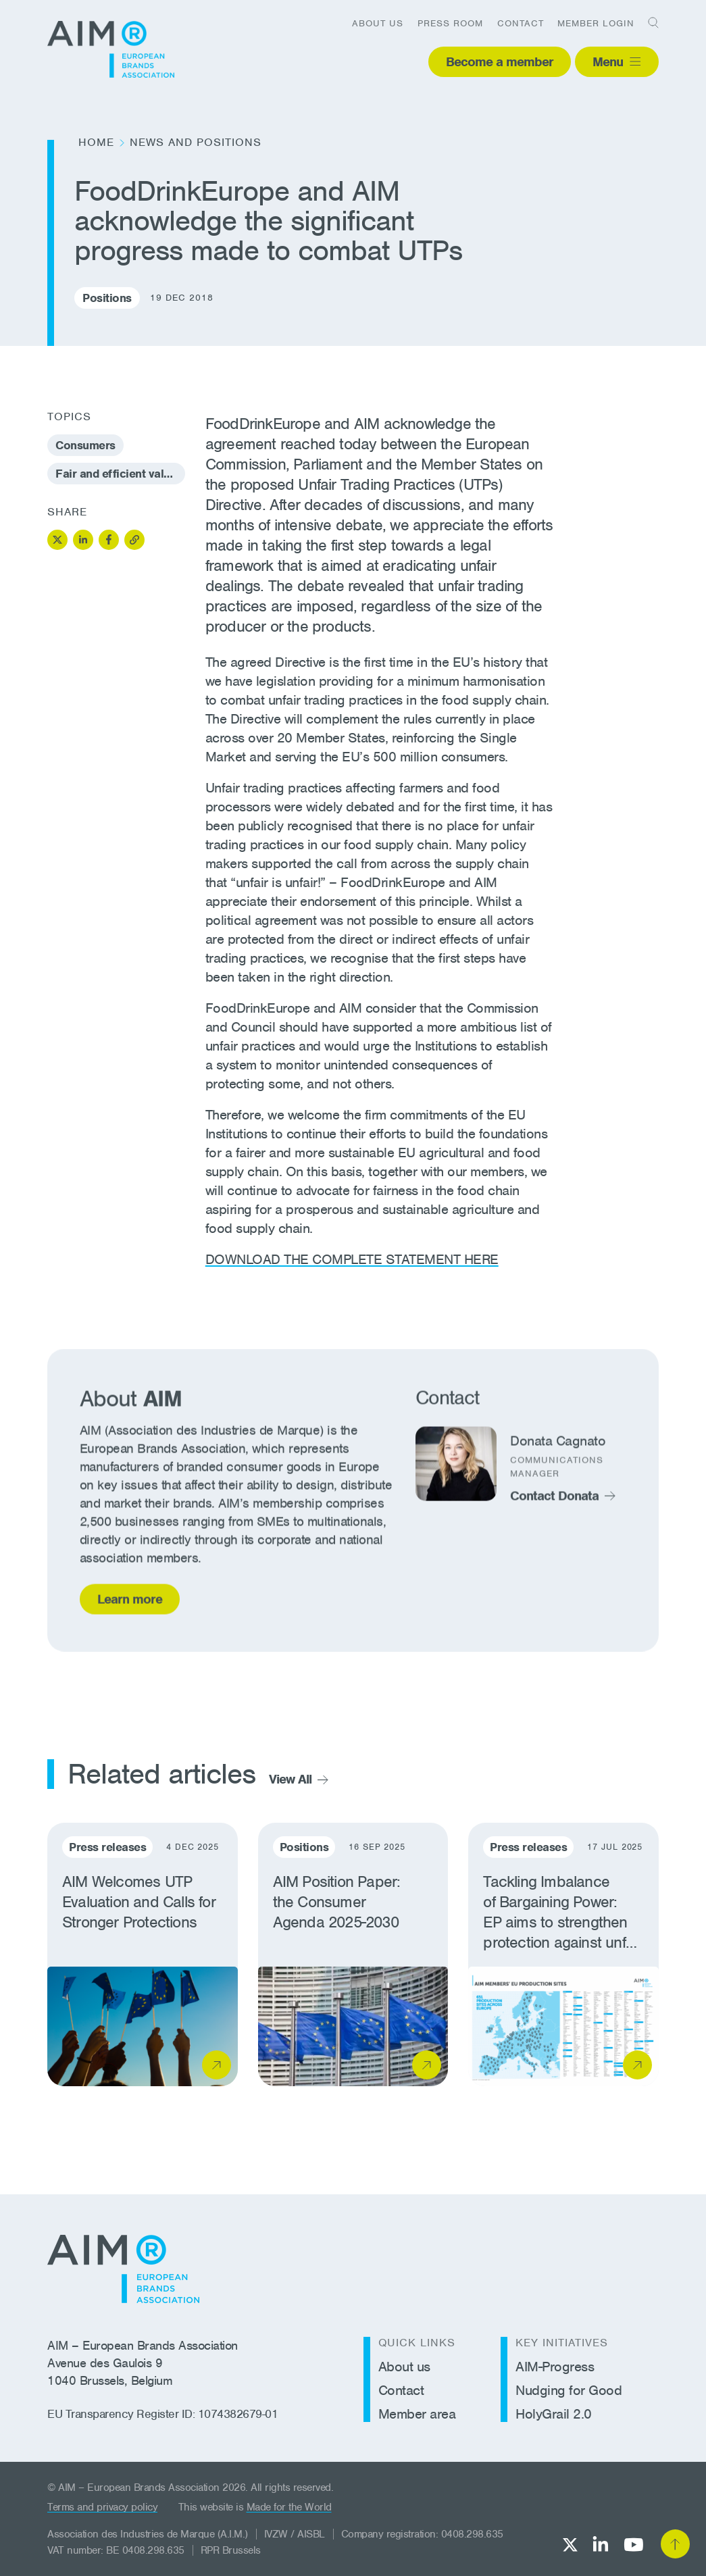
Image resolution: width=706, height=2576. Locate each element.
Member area (417, 2414)
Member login (595, 23)
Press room (450, 23)
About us (377, 23)
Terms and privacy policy (102, 2507)
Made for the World (289, 2507)
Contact (520, 23)
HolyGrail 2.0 (553, 2414)
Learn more (129, 1602)
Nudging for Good (568, 2390)
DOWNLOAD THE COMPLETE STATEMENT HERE (352, 1259)
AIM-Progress (554, 2366)
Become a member (499, 61)
